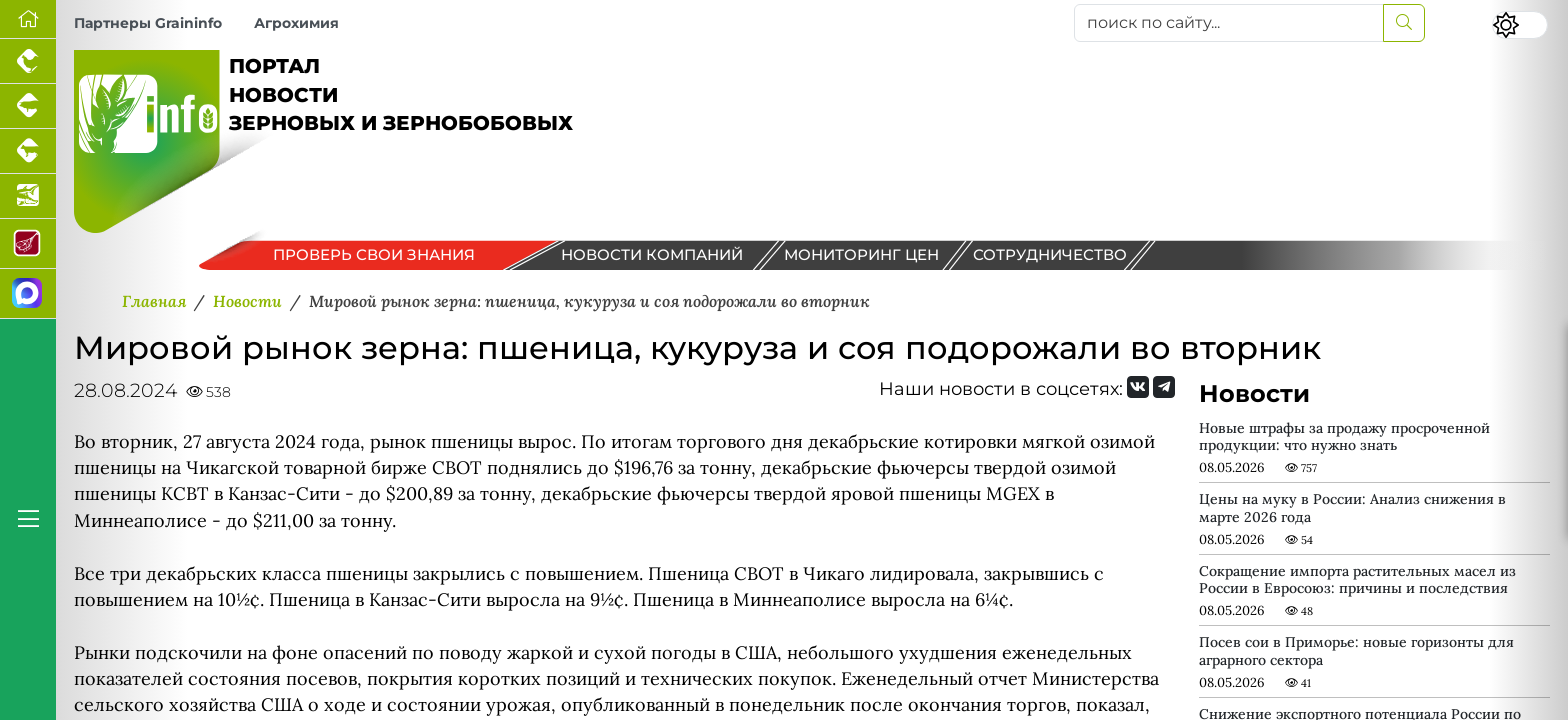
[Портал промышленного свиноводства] (28, 106)
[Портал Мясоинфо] (28, 244)
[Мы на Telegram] (1164, 387)
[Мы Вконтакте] (1138, 387)
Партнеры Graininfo (148, 23)
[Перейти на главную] (28, 19)
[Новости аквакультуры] (28, 196)
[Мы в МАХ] (28, 294)
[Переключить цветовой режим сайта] (1520, 25)
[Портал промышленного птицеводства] (28, 61)
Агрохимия (296, 23)
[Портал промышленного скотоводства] (28, 151)
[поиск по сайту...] (1229, 23)
